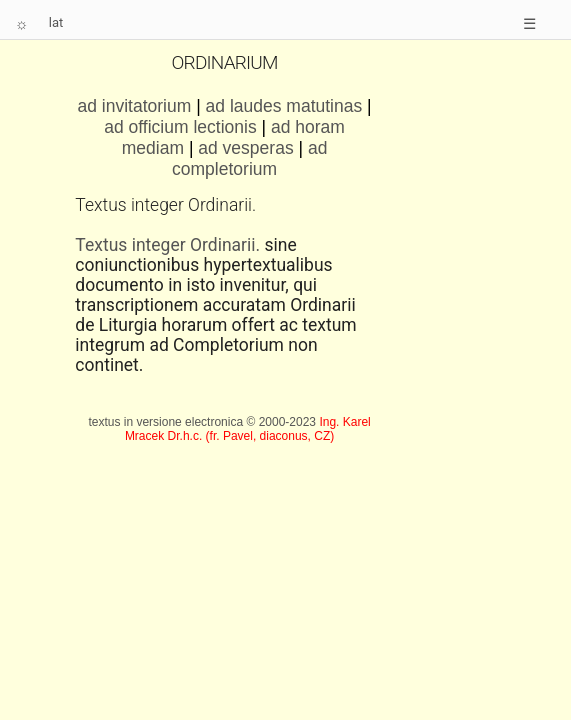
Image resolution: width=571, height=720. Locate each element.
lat (56, 22)
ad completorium (249, 158)
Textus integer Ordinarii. (167, 245)
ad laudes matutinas (284, 106)
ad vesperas (248, 148)
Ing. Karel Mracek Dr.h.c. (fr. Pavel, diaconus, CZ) (248, 429)
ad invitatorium (135, 106)
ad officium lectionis (180, 127)
